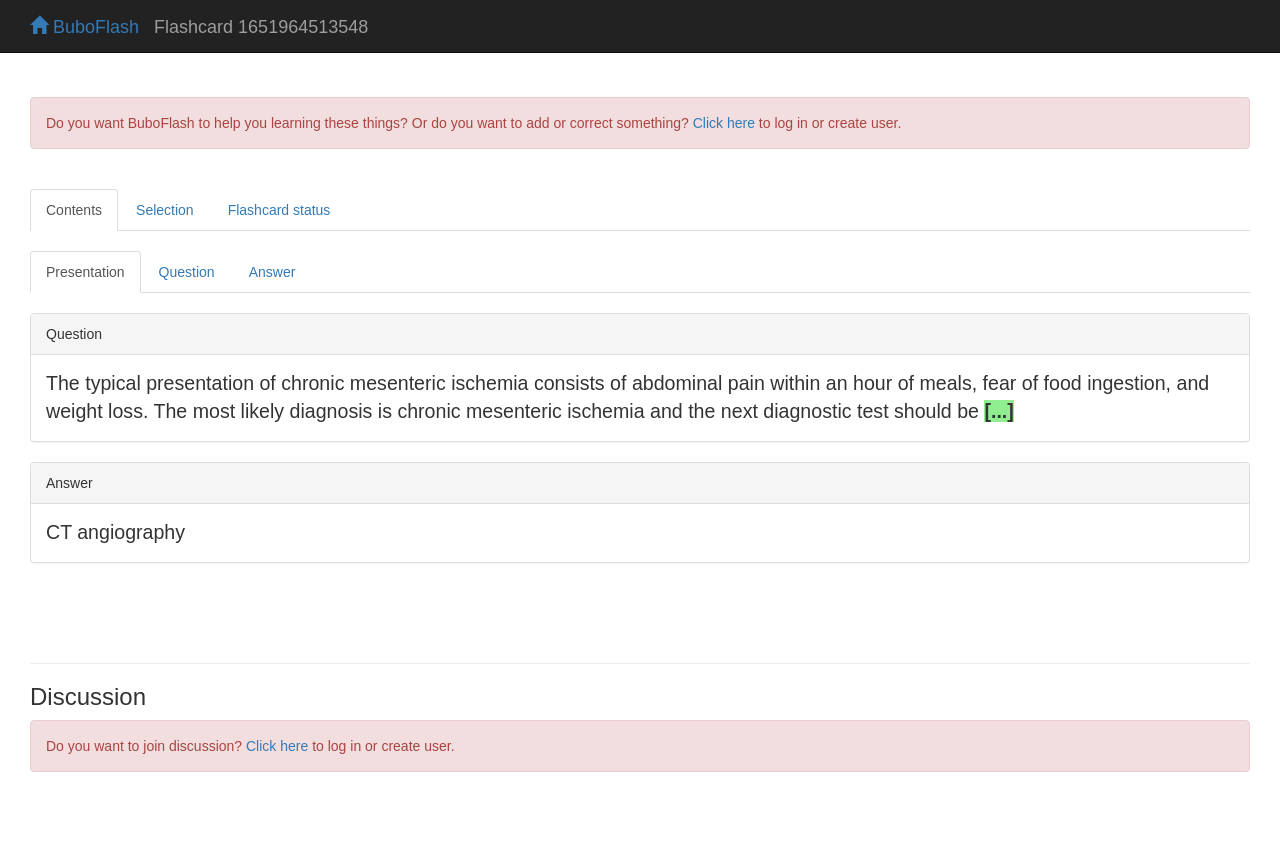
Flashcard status (279, 210)
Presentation (85, 272)
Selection (165, 210)
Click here (724, 123)
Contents (74, 210)
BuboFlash (84, 27)
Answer (272, 272)
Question (187, 272)
